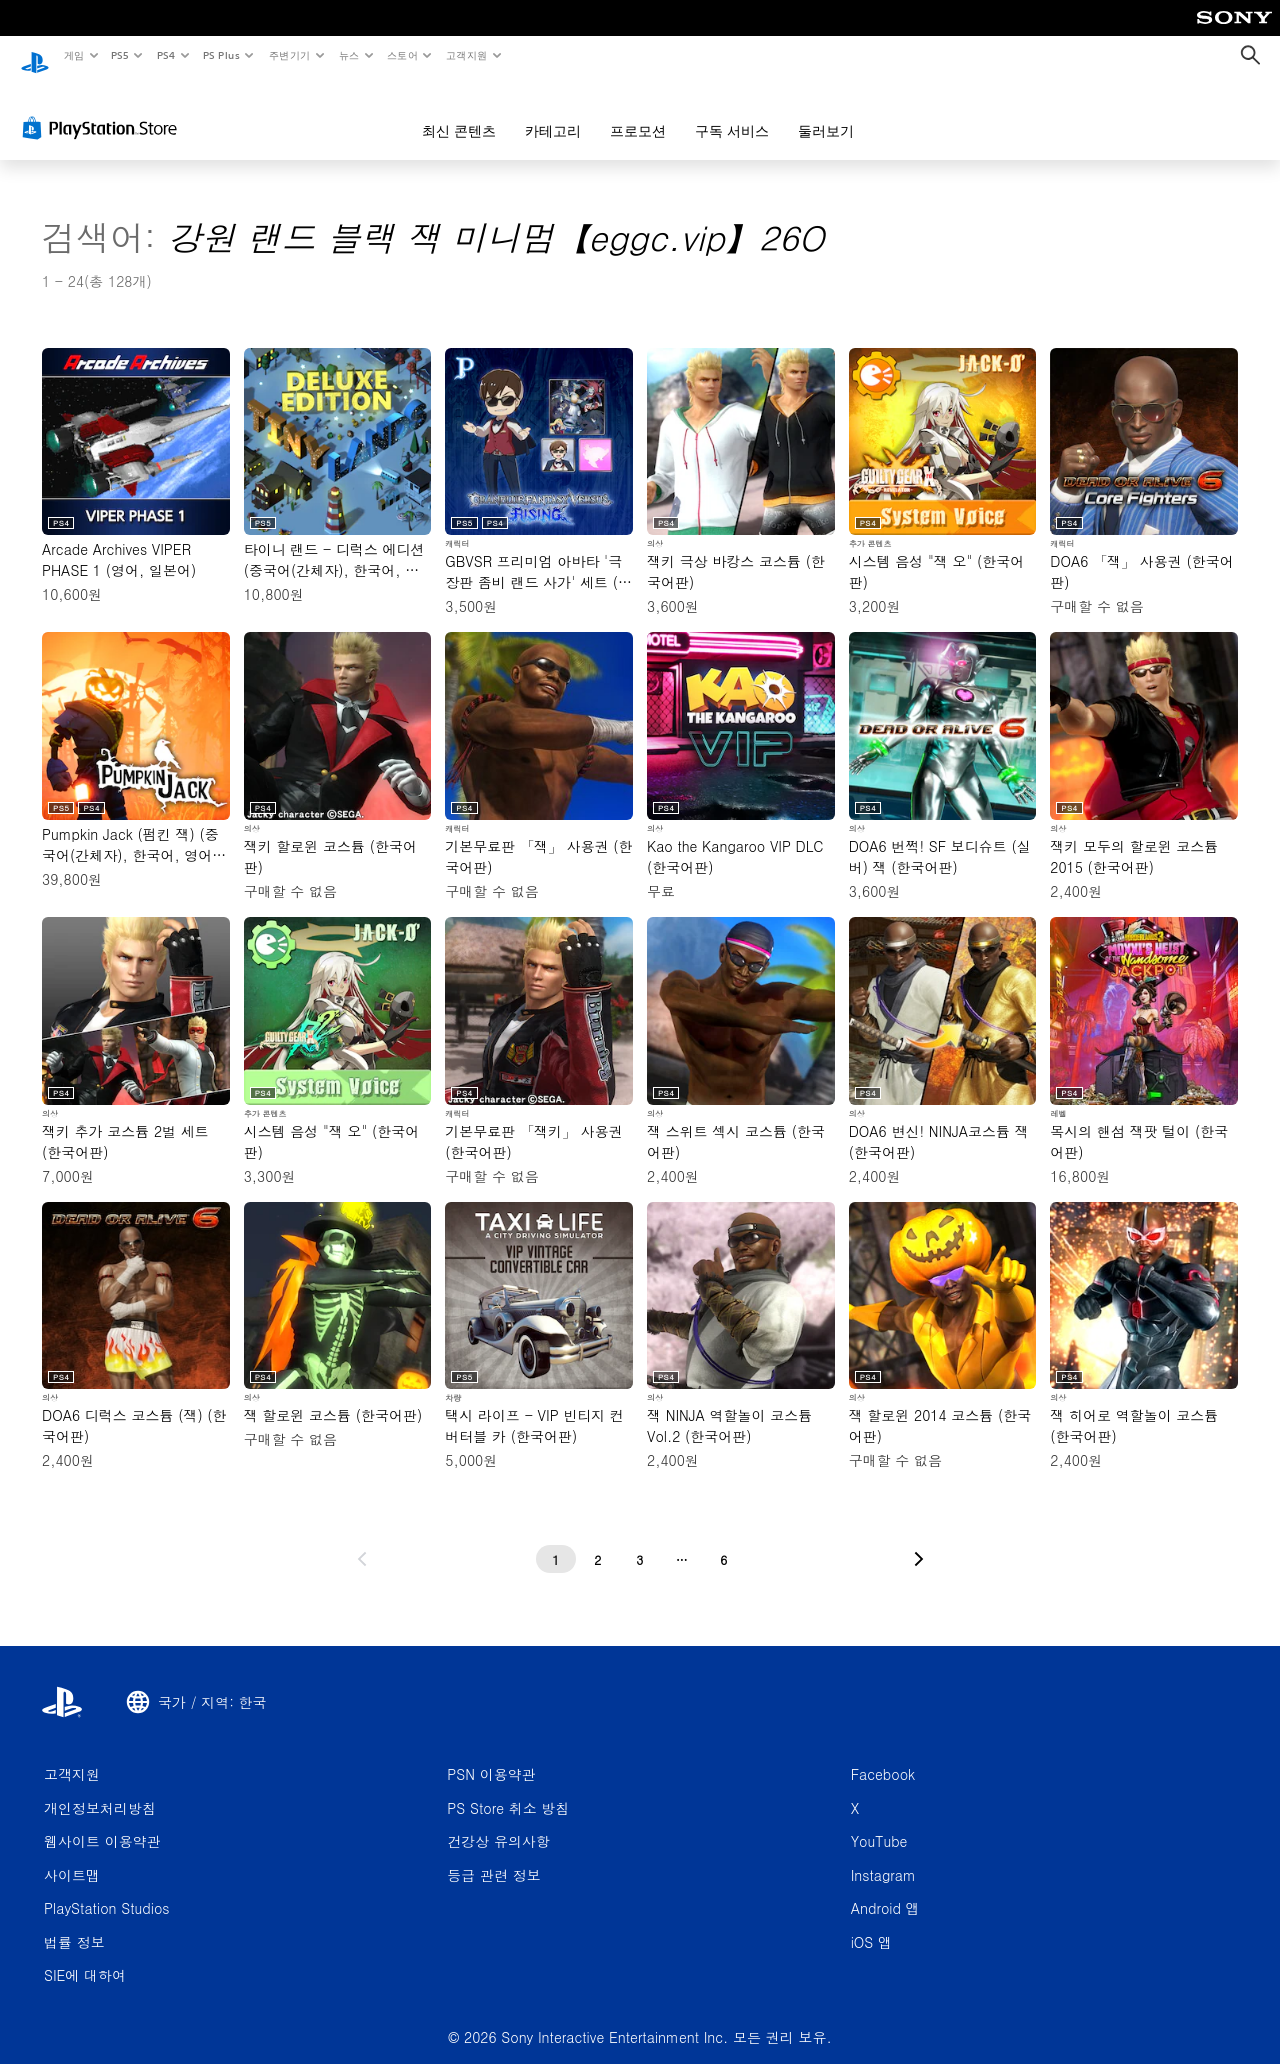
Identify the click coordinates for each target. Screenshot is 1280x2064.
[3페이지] (640, 1541)
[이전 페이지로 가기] (362, 1541)
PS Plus (221, 55)
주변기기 (289, 55)
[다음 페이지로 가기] (919, 1541)
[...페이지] (682, 1541)
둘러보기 (826, 112)
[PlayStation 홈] (35, 56)
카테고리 (553, 112)
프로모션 (638, 112)
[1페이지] (556, 1541)
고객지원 (467, 55)
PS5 (120, 55)
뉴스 (349, 55)
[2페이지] (598, 1541)
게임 (73, 55)
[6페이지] (724, 1541)
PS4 (166, 55)
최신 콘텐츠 (459, 112)
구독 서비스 (732, 112)
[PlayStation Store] (104, 109)
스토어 (402, 55)
